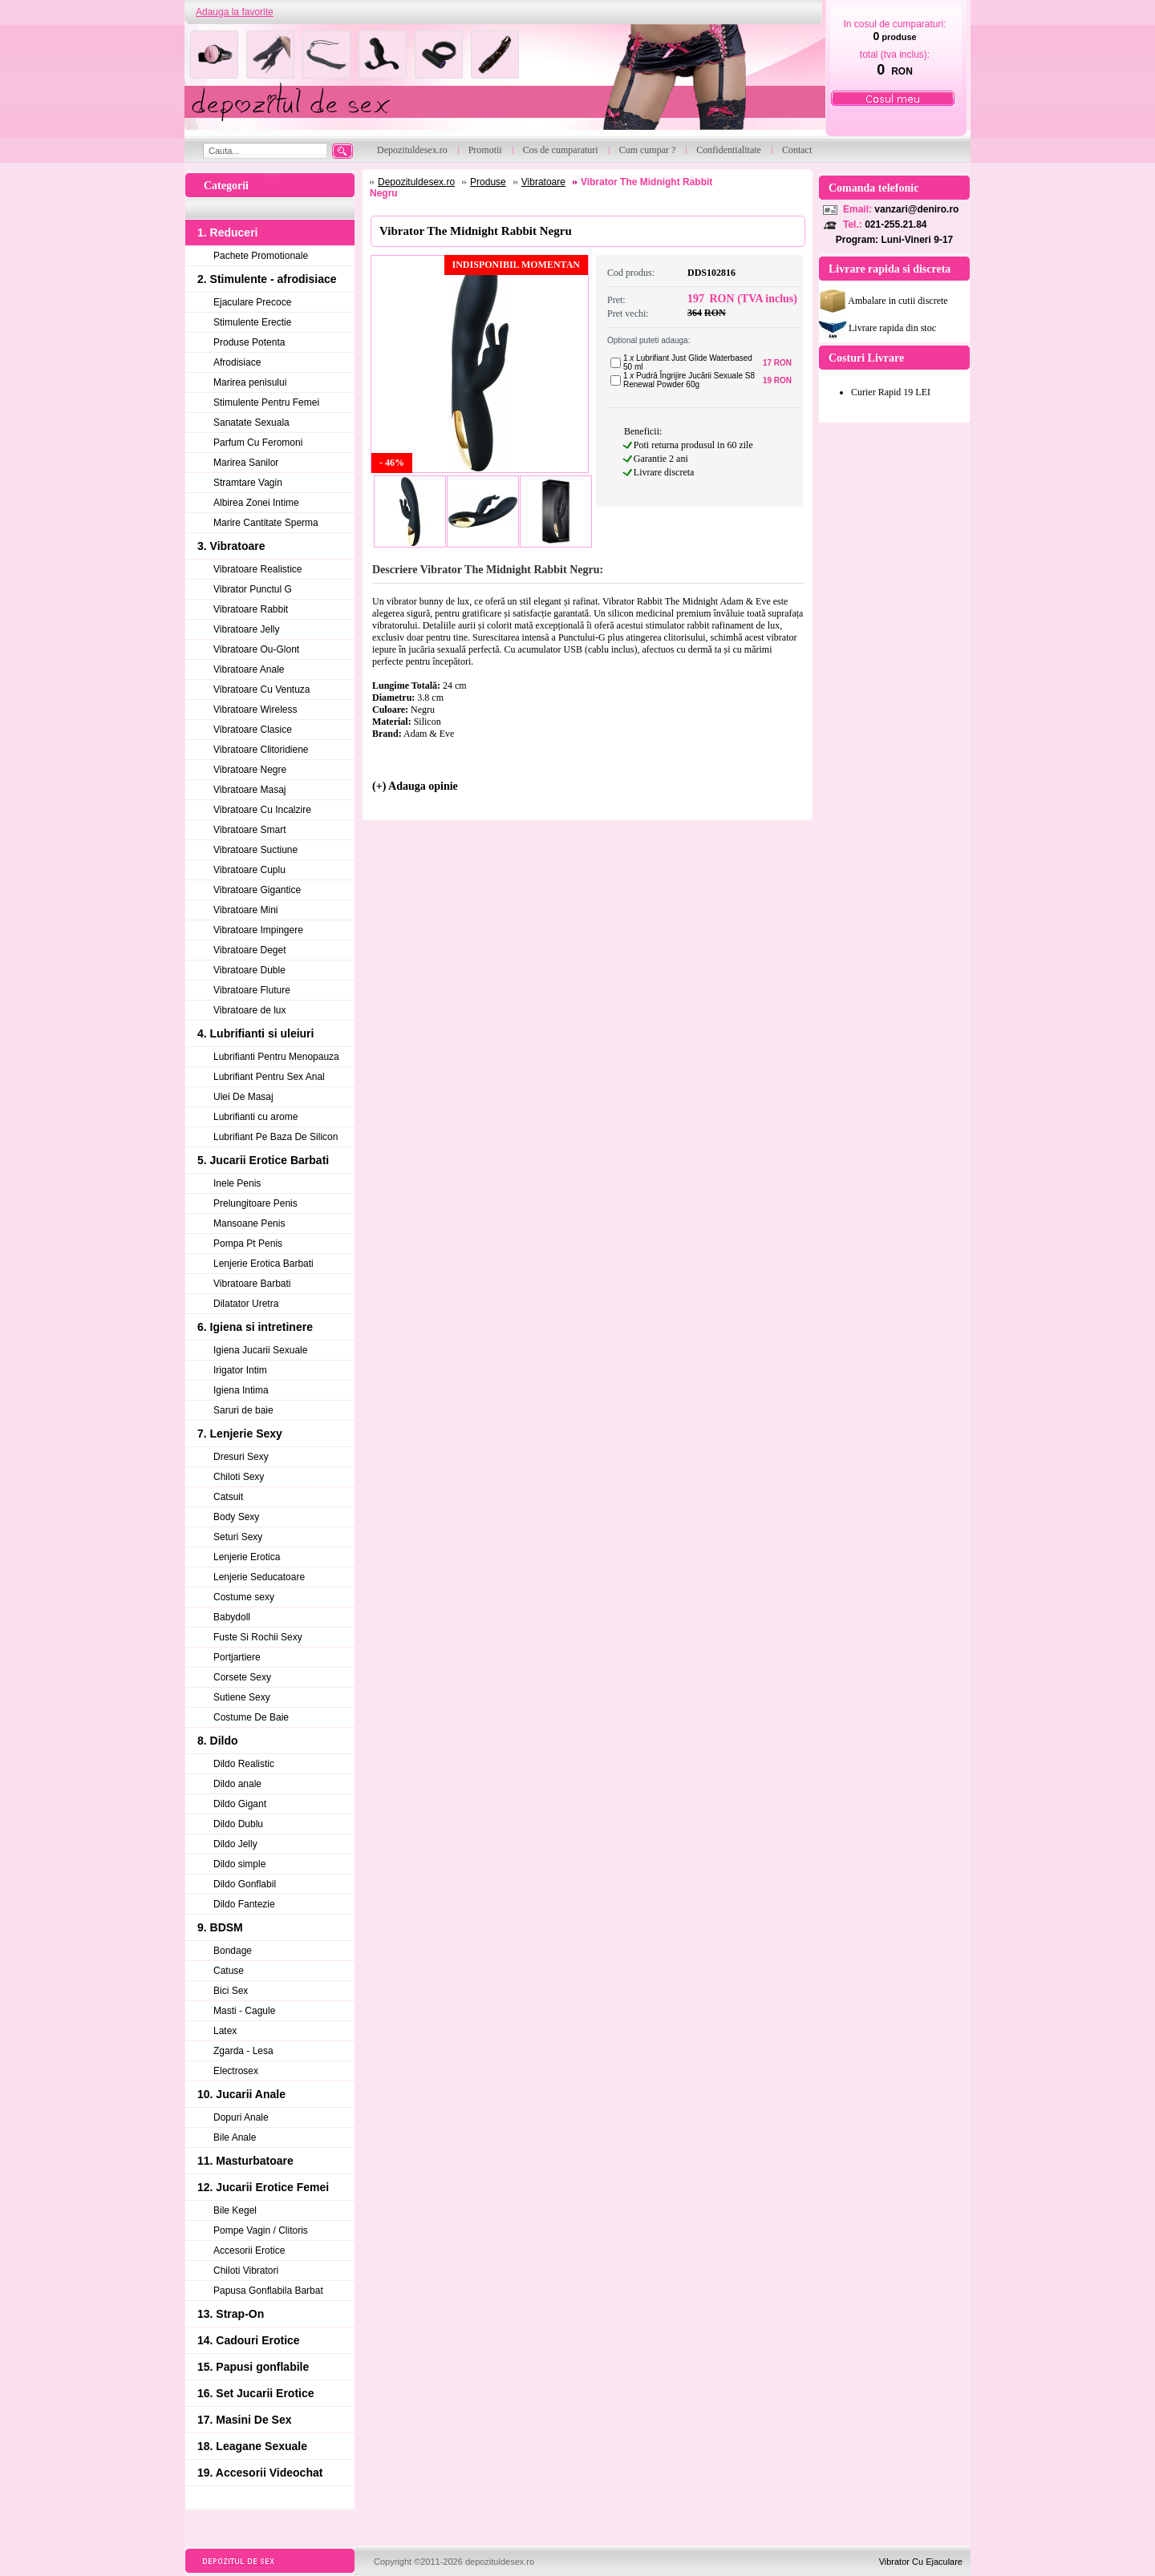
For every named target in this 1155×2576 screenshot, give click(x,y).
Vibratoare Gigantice (257, 890)
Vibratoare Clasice (252, 729)
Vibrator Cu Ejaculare (920, 2561)
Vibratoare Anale (249, 669)
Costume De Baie (251, 1717)
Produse (488, 182)
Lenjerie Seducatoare (259, 1577)
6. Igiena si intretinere (255, 1326)
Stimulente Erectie (252, 322)
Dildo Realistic (243, 1763)
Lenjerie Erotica (246, 1557)
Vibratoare (543, 182)
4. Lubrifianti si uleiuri (255, 1033)
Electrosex (235, 2071)
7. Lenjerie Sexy (239, 1433)
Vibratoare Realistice (257, 569)
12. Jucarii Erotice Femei (263, 2187)
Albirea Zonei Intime (256, 502)
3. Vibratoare (231, 546)
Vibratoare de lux (249, 1010)
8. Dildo (217, 1740)
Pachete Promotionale (260, 255)
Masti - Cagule (244, 2010)
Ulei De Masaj (243, 1096)
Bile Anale (234, 2137)
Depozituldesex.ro (416, 182)
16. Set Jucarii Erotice (255, 2393)
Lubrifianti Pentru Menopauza (276, 1056)
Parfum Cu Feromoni (257, 442)
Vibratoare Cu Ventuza (261, 689)
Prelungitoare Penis (255, 1203)
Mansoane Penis (249, 1223)
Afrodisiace (237, 362)
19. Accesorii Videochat (259, 2472)
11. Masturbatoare (245, 2160)
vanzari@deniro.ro (916, 209)
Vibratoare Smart (249, 829)
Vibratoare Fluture (251, 990)
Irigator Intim (240, 1370)
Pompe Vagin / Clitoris (260, 2230)
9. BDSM (220, 1927)
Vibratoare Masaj (249, 789)
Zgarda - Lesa (243, 2050)
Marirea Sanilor (245, 462)
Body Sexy (236, 1517)
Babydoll (231, 1617)
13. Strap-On (230, 2313)
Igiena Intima (241, 1390)
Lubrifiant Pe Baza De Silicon (275, 1136)
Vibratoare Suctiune (255, 849)
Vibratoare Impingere (258, 930)
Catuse (228, 1970)
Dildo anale (237, 1783)
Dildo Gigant (239, 1804)
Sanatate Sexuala (251, 422)
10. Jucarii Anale (241, 2094)
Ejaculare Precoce (252, 302)
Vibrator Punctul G (252, 589)
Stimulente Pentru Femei (266, 402)
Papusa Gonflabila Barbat (268, 2290)
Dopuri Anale (241, 2117)
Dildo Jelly (235, 1844)
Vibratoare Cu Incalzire (262, 809)
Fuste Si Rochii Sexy (257, 1637)
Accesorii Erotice (249, 2250)
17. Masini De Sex (244, 2419)
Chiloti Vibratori (245, 2270)
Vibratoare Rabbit (250, 609)
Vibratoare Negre (249, 769)
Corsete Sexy (242, 1677)
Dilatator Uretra (245, 1303)
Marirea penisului (249, 382)
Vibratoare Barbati (252, 1283)
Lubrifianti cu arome (255, 1116)
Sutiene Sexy (241, 1697)
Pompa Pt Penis (247, 1243)
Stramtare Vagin (247, 482)
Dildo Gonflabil (244, 1884)
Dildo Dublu (238, 1824)
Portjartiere (237, 1657)
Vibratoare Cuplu (249, 870)
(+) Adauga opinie (415, 786)
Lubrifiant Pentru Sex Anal (269, 1076)
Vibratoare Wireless (255, 709)
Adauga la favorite (235, 12)
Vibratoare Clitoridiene (261, 749)
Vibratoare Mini (245, 910)
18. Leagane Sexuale (252, 2446)
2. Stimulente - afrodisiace (267, 279)
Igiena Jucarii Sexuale (260, 1350)
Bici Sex (230, 1990)
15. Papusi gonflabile (253, 2366)
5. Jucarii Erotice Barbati (263, 1160)
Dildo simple (239, 1864)
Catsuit (228, 1496)
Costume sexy (243, 1597)
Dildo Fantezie (244, 1904)
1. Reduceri (227, 232)
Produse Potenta (249, 342)
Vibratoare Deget (249, 950)
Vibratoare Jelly (246, 629)
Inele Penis (237, 1183)
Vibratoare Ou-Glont (256, 649)
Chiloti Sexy (238, 1476)
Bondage (232, 1950)
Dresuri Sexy (241, 1456)
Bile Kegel (235, 2210)
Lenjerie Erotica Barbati (263, 1263)
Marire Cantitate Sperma (265, 522)
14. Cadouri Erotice (248, 2340)
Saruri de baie (243, 1410)
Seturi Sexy (237, 1537)
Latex (225, 2030)
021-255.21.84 (895, 224)
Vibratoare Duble (249, 970)
